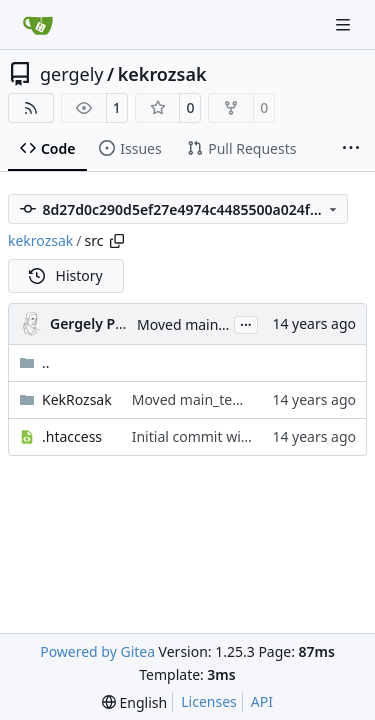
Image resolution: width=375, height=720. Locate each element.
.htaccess (72, 436)
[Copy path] (117, 241)
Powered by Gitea (97, 651)
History (66, 275)
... (246, 323)
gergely (72, 74)
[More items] (351, 149)
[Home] (38, 25)
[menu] (134, 702)
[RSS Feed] (31, 108)
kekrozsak (162, 74)
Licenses (209, 701)
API (262, 701)
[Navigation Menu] (345, 24)
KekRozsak (77, 399)
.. (34, 362)
